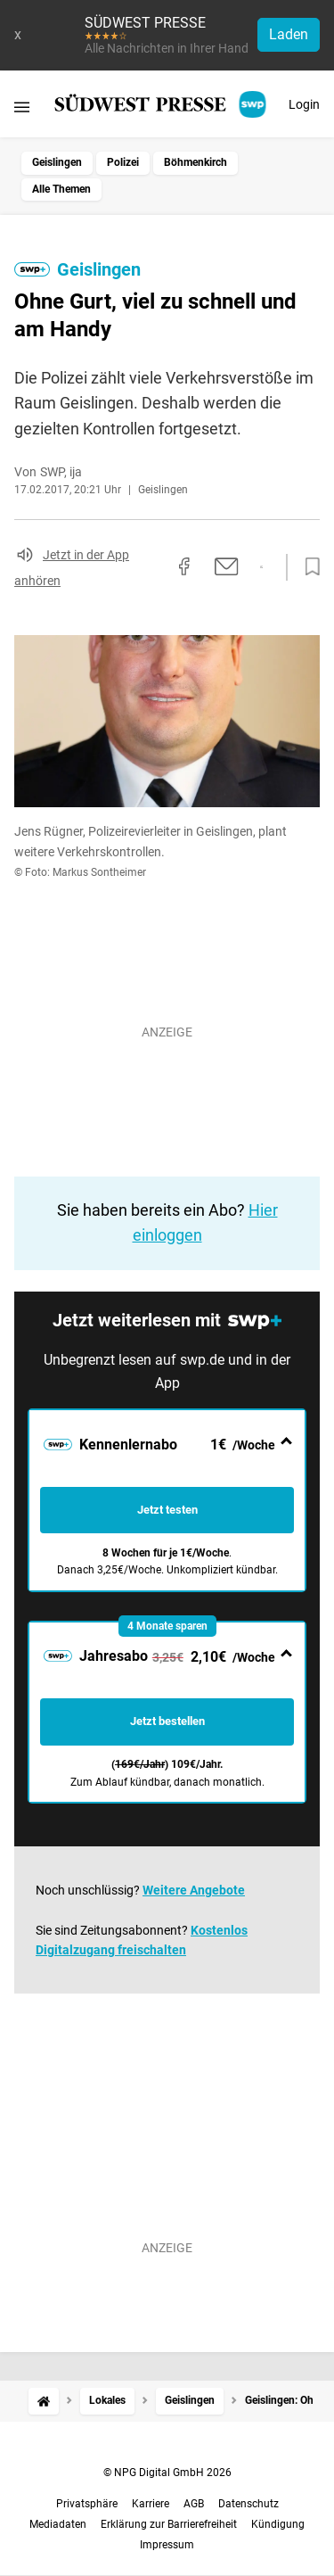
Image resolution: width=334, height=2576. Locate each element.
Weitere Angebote (194, 1890)
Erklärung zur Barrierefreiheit (169, 2524)
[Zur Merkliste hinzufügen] (307, 567)
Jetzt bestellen (167, 1721)
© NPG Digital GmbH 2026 (167, 2472)
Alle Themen (61, 189)
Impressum (167, 2545)
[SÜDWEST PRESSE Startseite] (161, 104)
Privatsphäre (87, 2504)
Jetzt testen (167, 1509)
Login (304, 104)
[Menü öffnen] (21, 106)
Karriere (150, 2504)
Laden (288, 34)
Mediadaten (57, 2524)
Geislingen (57, 162)
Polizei (123, 162)
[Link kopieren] (152, 567)
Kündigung (278, 2524)
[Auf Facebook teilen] (184, 566)
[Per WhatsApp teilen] (261, 567)
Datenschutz (248, 2504)
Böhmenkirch (195, 162)
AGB (193, 2504)
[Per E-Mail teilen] (226, 566)
